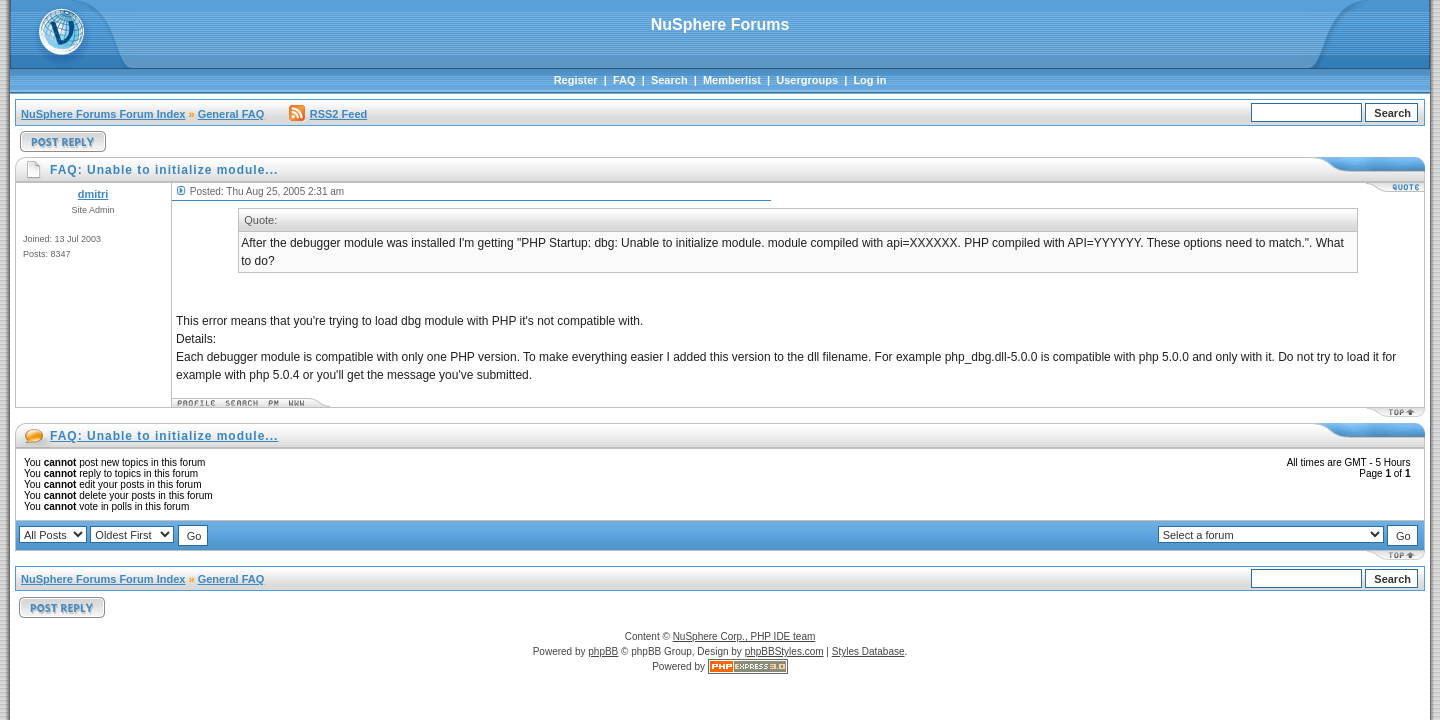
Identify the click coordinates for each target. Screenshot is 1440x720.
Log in (869, 80)
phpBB (603, 651)
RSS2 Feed (328, 114)
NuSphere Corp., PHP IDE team (744, 636)
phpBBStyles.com (784, 651)
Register (576, 80)
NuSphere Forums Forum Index (103, 114)
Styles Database (868, 651)
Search (669, 80)
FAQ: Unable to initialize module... (164, 436)
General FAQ (231, 114)
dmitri (93, 194)
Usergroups (807, 80)
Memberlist (732, 80)
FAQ (624, 80)
